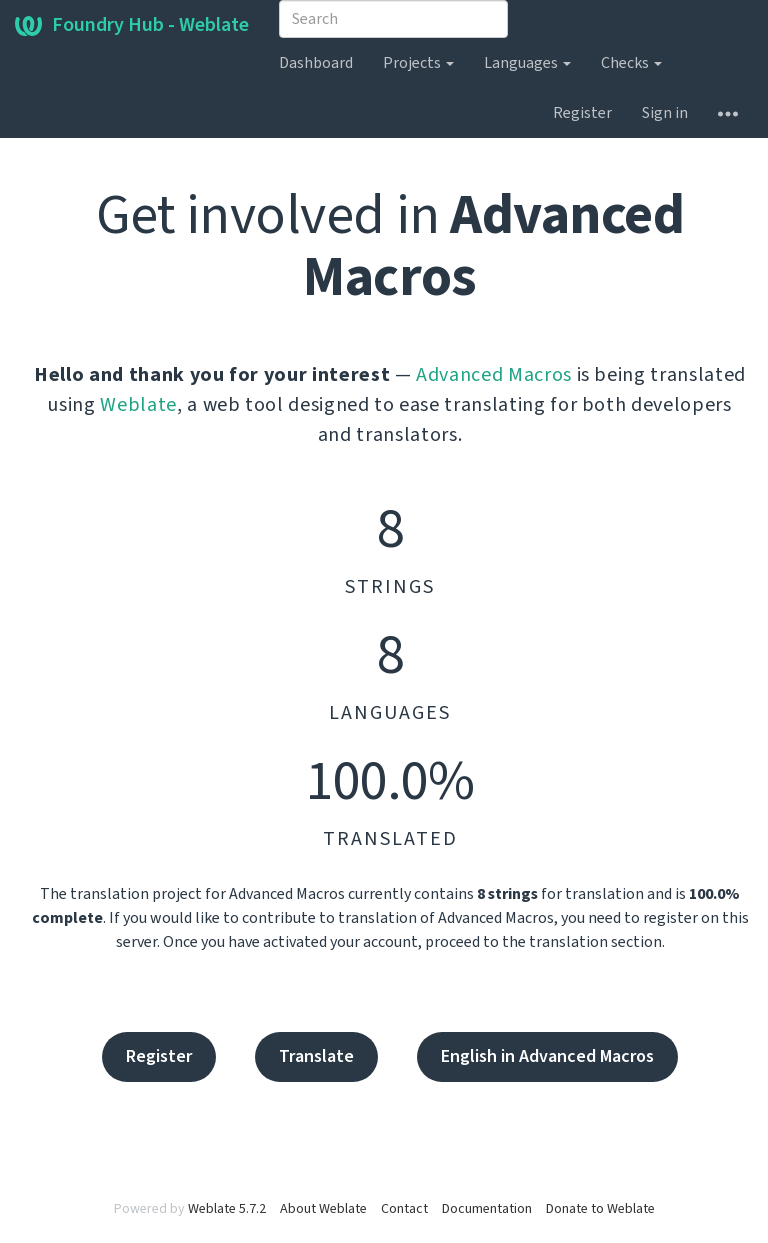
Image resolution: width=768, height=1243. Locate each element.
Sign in (665, 113)
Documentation (487, 1209)
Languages (527, 63)
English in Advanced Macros (547, 1056)
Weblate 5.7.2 (227, 1209)
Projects (418, 63)
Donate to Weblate (600, 1209)
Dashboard (316, 63)
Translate (316, 1056)
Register (582, 113)
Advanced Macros (494, 375)
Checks (631, 63)
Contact (404, 1209)
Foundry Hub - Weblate (132, 25)
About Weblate (323, 1209)
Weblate (138, 405)
